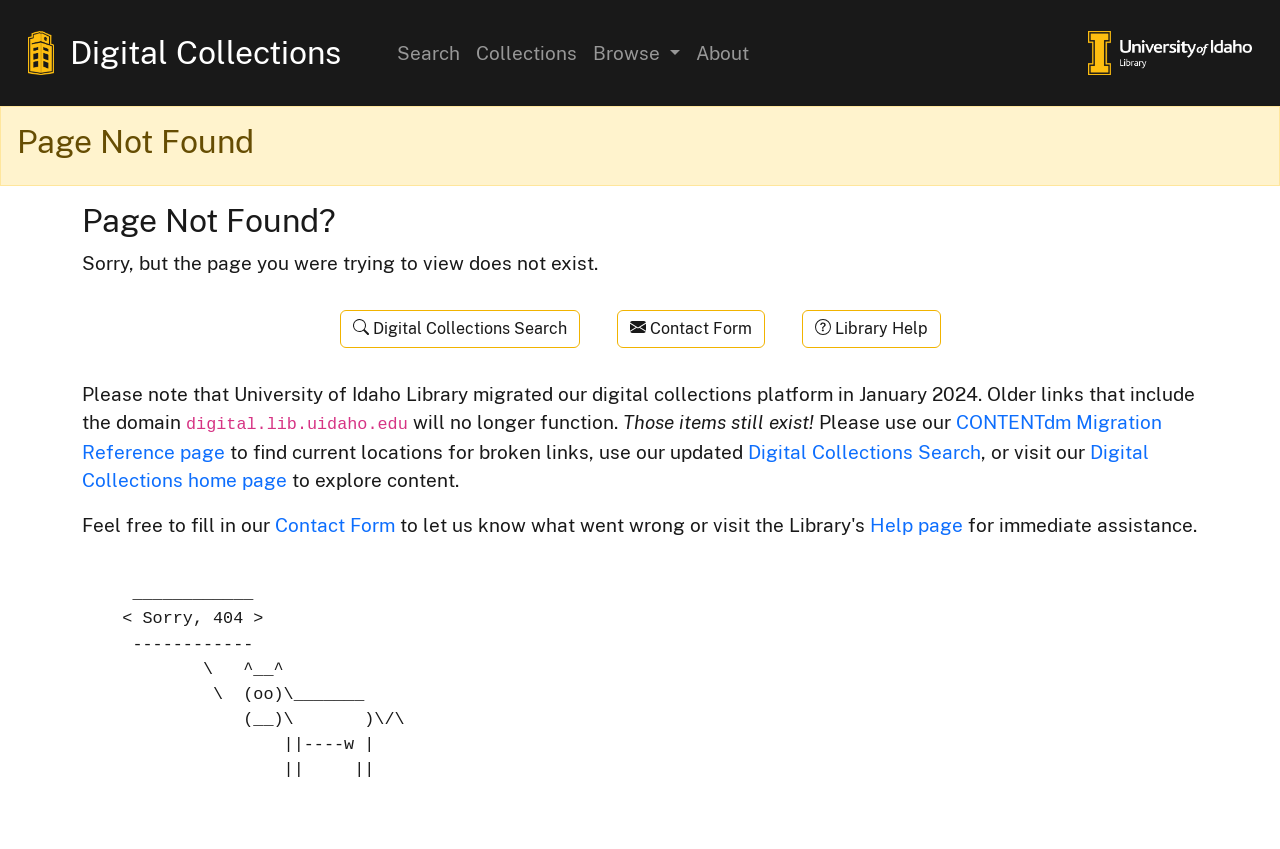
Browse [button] (629, 53)
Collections (526, 53)
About (722, 53)
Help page (916, 525)
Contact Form (691, 328)
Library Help (871, 328)
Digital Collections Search (460, 328)
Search (428, 53)
